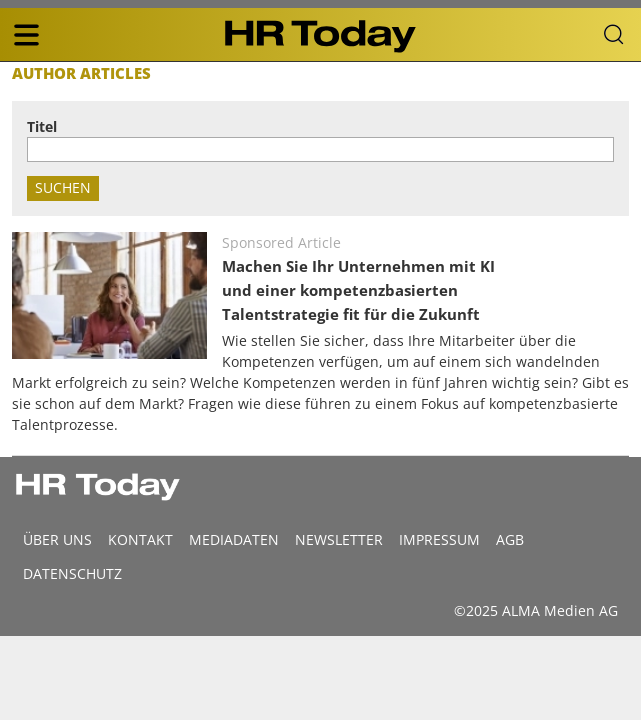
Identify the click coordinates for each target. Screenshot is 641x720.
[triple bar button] (26, 35)
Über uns (57, 539)
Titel (42, 126)
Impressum (439, 539)
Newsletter (339, 539)
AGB (510, 539)
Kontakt (140, 539)
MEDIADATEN (234, 539)
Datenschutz (72, 573)
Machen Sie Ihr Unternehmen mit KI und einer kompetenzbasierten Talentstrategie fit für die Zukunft (358, 290)
